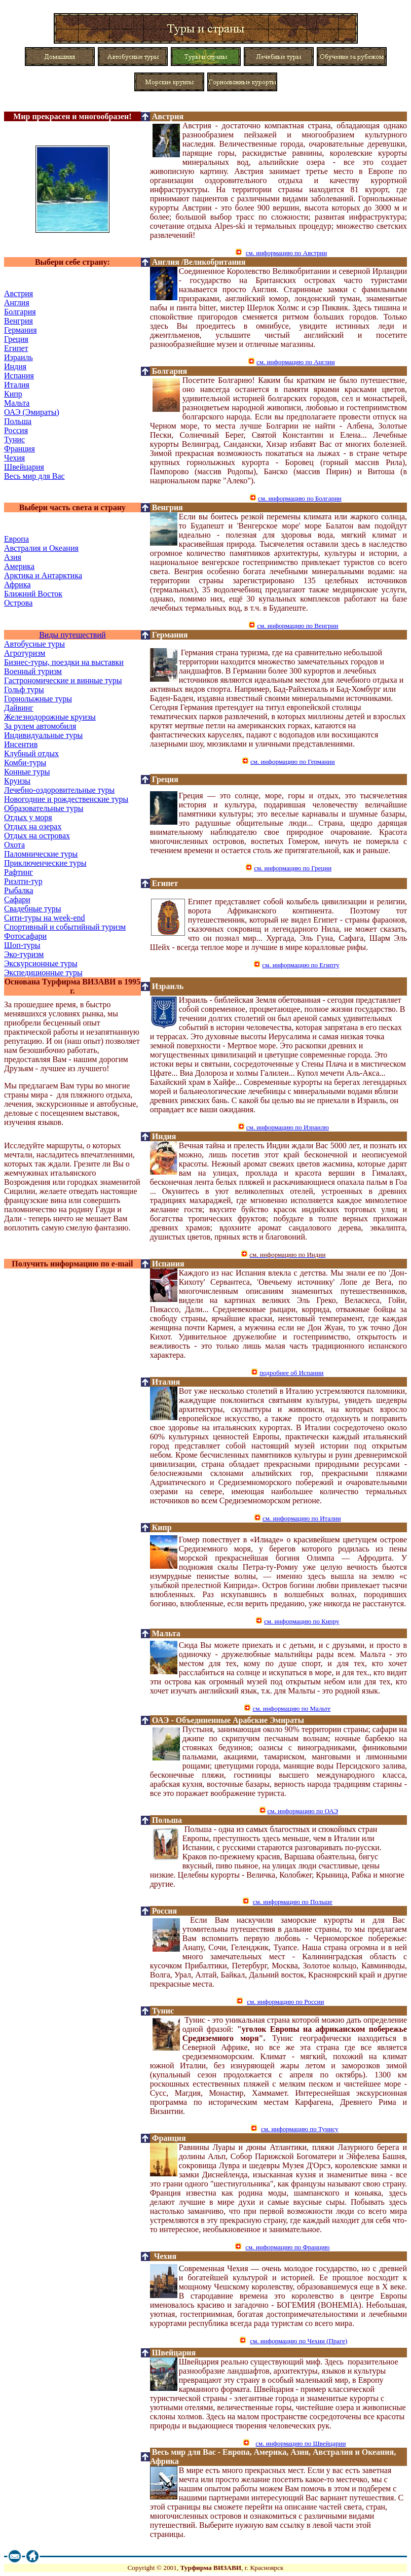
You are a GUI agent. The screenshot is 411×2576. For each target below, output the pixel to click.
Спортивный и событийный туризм (65, 927)
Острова (18, 602)
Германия (170, 634)
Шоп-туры (22, 945)
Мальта (16, 403)
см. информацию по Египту (300, 965)
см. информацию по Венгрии (297, 625)
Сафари (17, 899)
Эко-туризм (24, 954)
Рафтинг (18, 872)
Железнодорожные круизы (50, 717)
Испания (19, 375)
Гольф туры (24, 689)
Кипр (13, 394)
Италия (16, 384)
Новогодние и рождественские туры (66, 799)
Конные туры (27, 771)
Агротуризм (24, 653)
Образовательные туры (43, 808)
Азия (12, 557)
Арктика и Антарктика (43, 575)
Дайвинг (18, 707)
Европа (16, 539)
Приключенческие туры (45, 863)
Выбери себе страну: (72, 262)
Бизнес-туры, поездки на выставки (64, 662)
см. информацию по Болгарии (300, 498)
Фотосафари (25, 936)
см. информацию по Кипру (302, 1621)
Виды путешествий (72, 634)
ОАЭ (31, 412)
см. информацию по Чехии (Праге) (298, 2341)
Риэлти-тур (23, 881)
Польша (17, 421)
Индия (15, 366)
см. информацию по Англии (295, 362)
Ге (20, 330)
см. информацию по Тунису (300, 2129)
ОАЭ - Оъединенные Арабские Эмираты (228, 1720)
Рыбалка (18, 890)
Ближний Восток (33, 593)
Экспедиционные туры (43, 972)
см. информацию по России (285, 2001)
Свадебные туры (32, 908)
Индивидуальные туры (43, 735)
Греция (16, 339)
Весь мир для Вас (34, 476)
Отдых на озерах (32, 826)
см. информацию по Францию (287, 2247)
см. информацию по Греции (292, 868)
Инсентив (21, 744)
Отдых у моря (28, 817)
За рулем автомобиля (40, 726)
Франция (19, 448)
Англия (165, 262)
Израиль (18, 357)
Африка (17, 584)
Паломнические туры (41, 854)
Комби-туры (25, 762)
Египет (16, 348)
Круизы (17, 781)
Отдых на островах (37, 835)
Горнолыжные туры (38, 698)
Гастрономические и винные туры (63, 680)
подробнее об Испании (291, 1373)
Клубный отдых (31, 753)
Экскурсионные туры (41, 963)
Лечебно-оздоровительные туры (59, 790)
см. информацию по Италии (302, 1518)
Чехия (14, 457)
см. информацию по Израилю (287, 1127)
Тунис (14, 439)
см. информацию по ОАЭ (303, 1811)
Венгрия (18, 320)
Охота (14, 844)
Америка (19, 566)
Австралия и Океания (41, 548)
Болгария (20, 311)
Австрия (167, 116)
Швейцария (24, 467)
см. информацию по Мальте (291, 1708)
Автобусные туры (34, 644)
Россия (16, 430)
